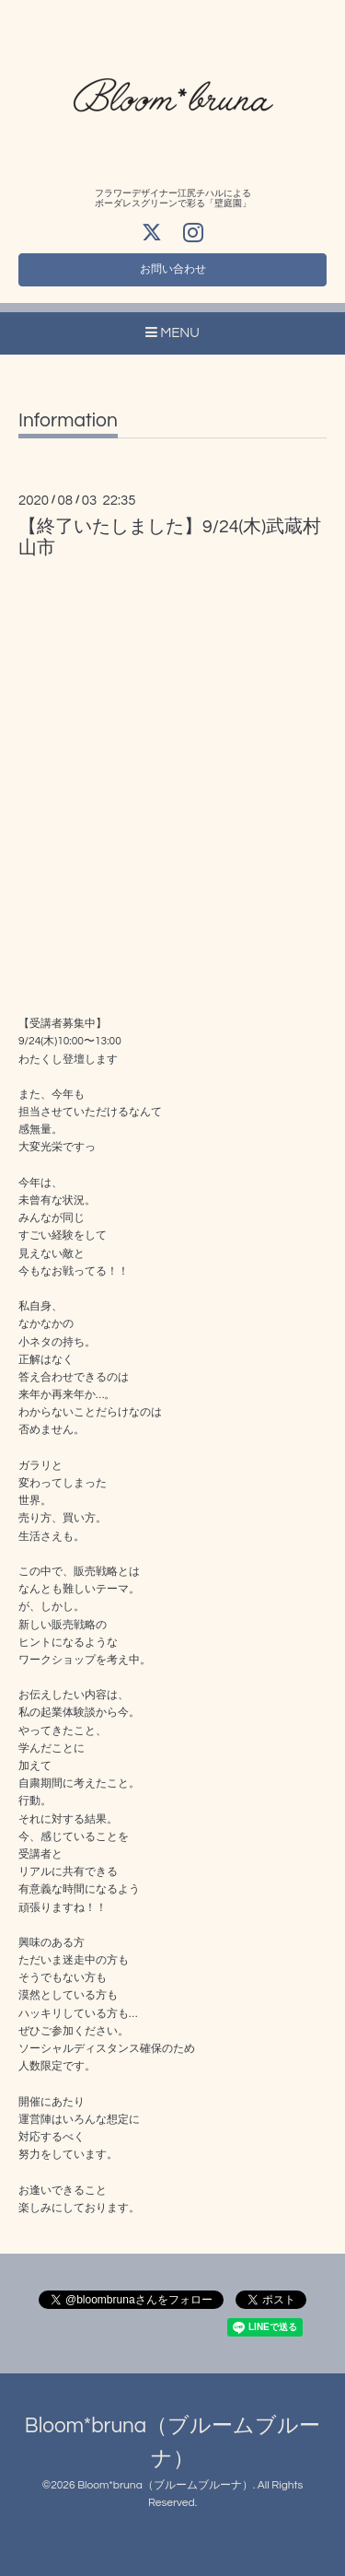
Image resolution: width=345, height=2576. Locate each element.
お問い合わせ (173, 269)
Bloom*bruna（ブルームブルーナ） (165, 2485)
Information (68, 420)
